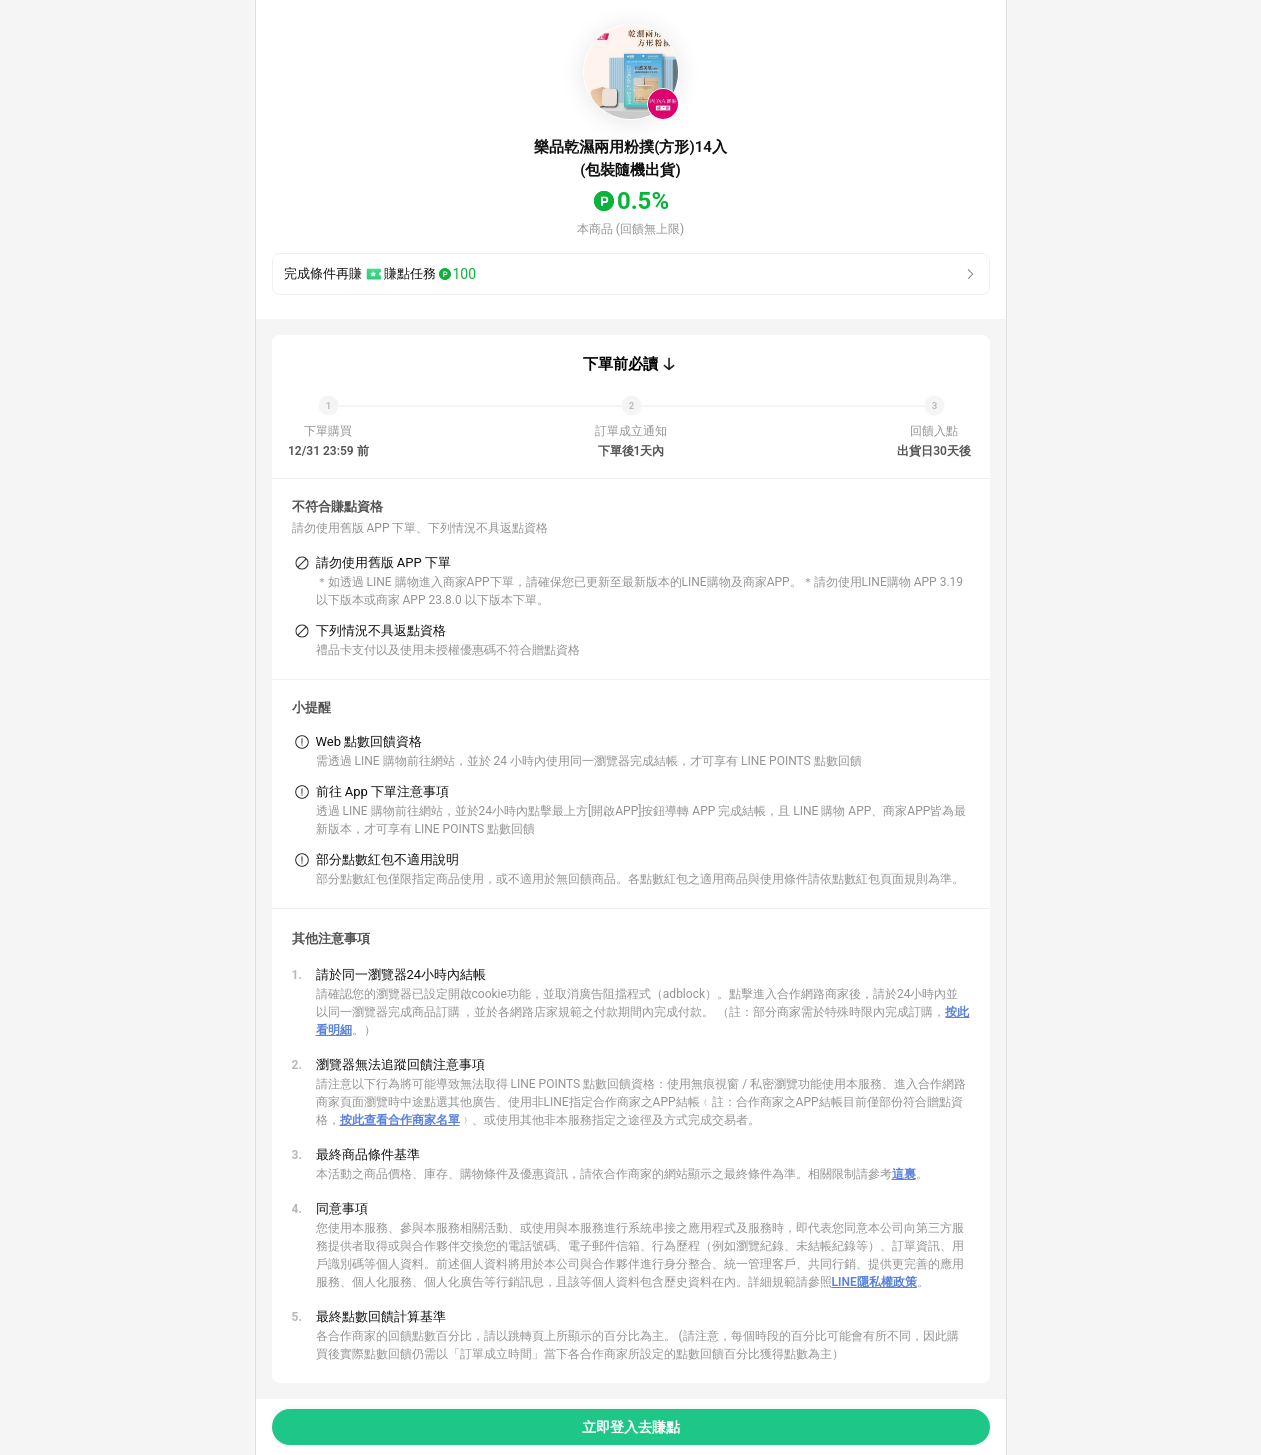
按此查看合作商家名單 (400, 1120)
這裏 (904, 1174)
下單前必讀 (620, 364)
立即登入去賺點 (631, 1427)
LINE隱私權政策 (874, 1282)
